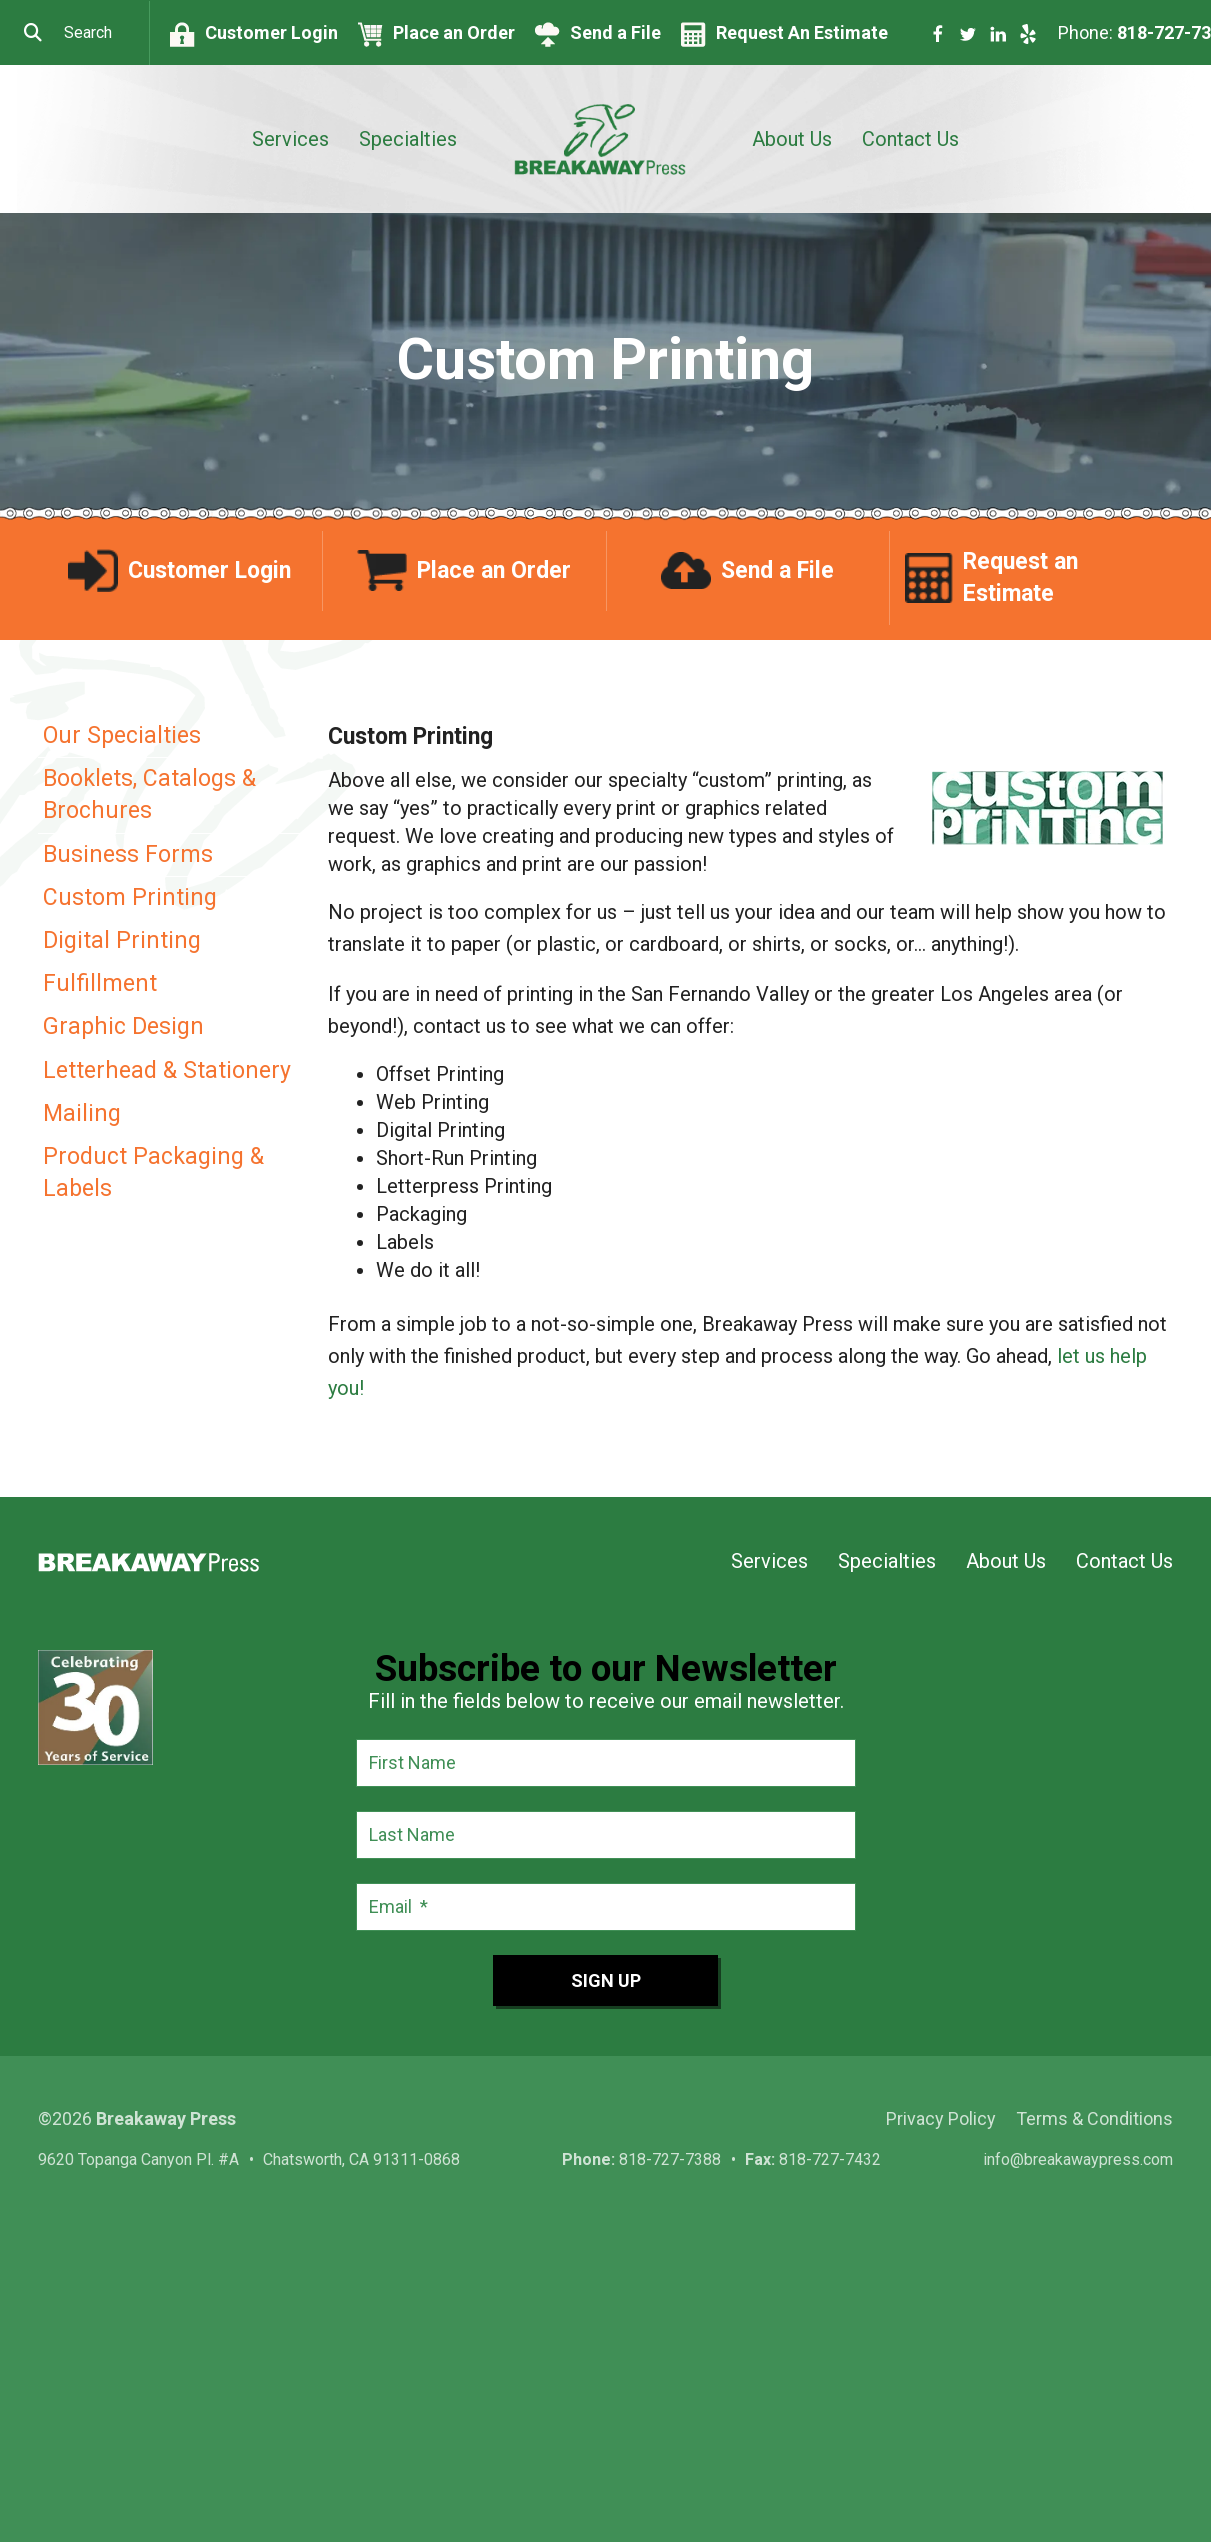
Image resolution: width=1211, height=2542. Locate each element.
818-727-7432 (830, 2159)
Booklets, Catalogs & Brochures (149, 794)
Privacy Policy (941, 2118)
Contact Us (910, 139)
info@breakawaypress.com (1078, 2159)
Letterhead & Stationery (167, 1070)
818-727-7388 (670, 2159)
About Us (792, 139)
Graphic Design (123, 1026)
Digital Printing (122, 940)
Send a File (615, 32)
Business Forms (128, 854)
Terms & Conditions (1094, 2118)
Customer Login (271, 32)
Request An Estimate (802, 32)
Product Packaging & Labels (153, 1172)
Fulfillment (100, 983)
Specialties (408, 139)
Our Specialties (122, 735)
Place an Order (454, 32)
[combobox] (74, 33)
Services (290, 139)
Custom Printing (130, 897)
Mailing (82, 1113)
